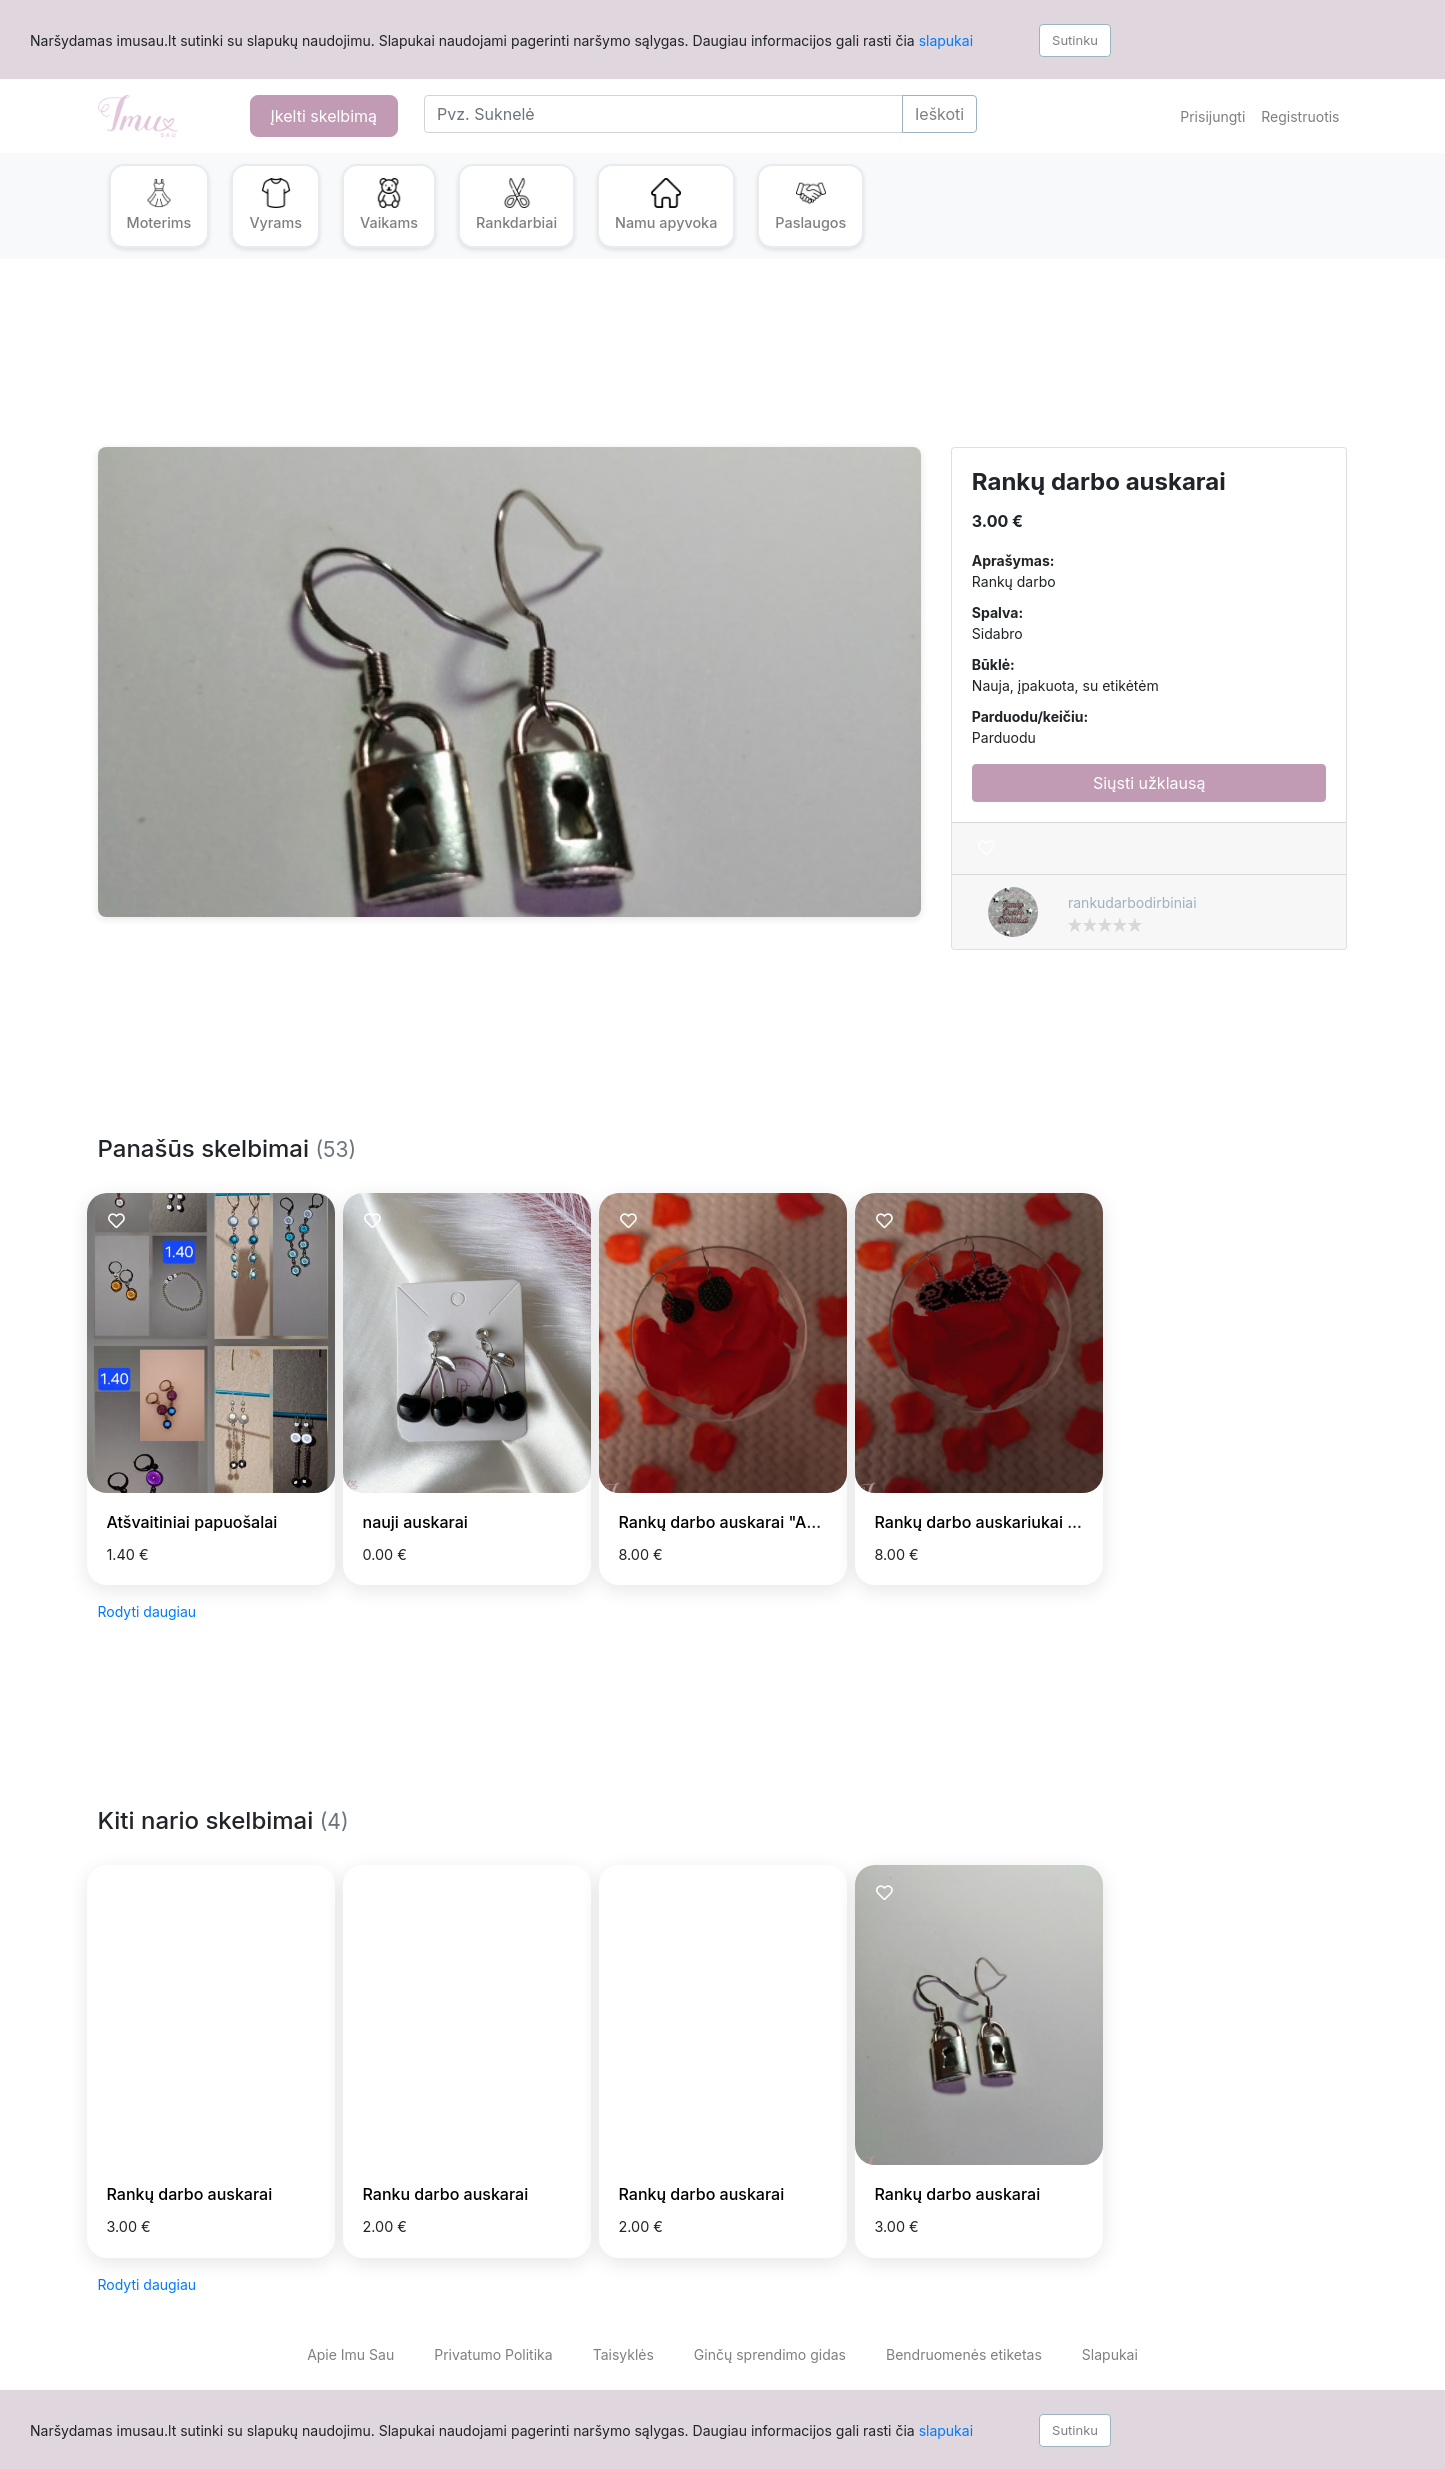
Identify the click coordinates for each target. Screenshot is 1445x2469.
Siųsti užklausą (1149, 783)
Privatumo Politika (493, 2354)
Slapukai (1110, 2354)
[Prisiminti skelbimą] (986, 848)
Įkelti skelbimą (324, 116)
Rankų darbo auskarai (190, 2194)
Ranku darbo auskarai (446, 2194)
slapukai (946, 40)
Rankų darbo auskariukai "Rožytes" (1010, 1522)
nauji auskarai (415, 1522)
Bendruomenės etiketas (964, 2354)
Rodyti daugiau (147, 1611)
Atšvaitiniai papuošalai (192, 1522)
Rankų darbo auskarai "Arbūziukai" (752, 1522)
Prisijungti (1212, 116)
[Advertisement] (698, 365)
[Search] (663, 114)
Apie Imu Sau (350, 2354)
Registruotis (1300, 116)
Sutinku (1075, 40)
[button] (159, 206)
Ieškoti (939, 114)
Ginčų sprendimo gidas (770, 2354)
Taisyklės (623, 2354)
